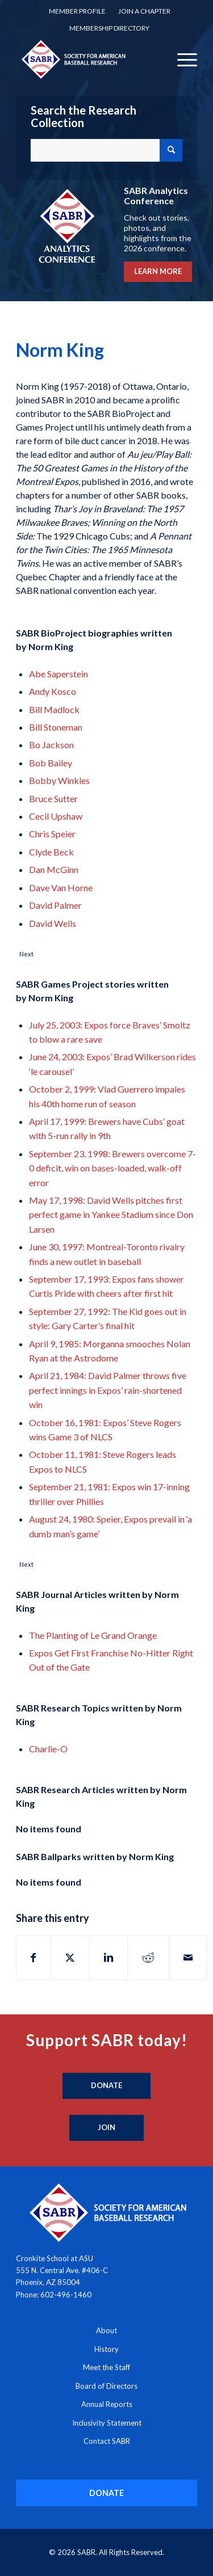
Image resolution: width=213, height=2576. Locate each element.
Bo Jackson (51, 744)
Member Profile (77, 11)
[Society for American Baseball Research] (88, 59)
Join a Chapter (144, 11)
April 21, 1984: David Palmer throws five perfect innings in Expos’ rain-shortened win (107, 1390)
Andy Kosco (52, 691)
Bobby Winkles (59, 780)
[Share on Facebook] (33, 1957)
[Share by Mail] (188, 1957)
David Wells (52, 923)
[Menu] (181, 59)
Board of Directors (106, 2386)
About (106, 2330)
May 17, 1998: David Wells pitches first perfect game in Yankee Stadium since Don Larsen (111, 1214)
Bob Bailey (50, 762)
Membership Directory (109, 28)
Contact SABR (106, 2441)
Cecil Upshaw (55, 816)
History (106, 2349)
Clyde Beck (51, 851)
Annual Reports (106, 2404)
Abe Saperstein (58, 673)
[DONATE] (106, 2493)
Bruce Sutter (53, 798)
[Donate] (106, 2086)
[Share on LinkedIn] (108, 1957)
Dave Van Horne (61, 887)
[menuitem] (77, 11)
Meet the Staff (106, 2367)
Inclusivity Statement (106, 2422)
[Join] (106, 2128)
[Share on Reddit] (148, 1957)
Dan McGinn (53, 869)
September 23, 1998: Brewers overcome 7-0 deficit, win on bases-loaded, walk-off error (112, 1168)
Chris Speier (52, 833)
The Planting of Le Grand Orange (93, 1635)
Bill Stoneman (55, 727)
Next (26, 954)
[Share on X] (70, 1957)
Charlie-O (48, 1748)
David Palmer (55, 905)
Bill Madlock (54, 709)
